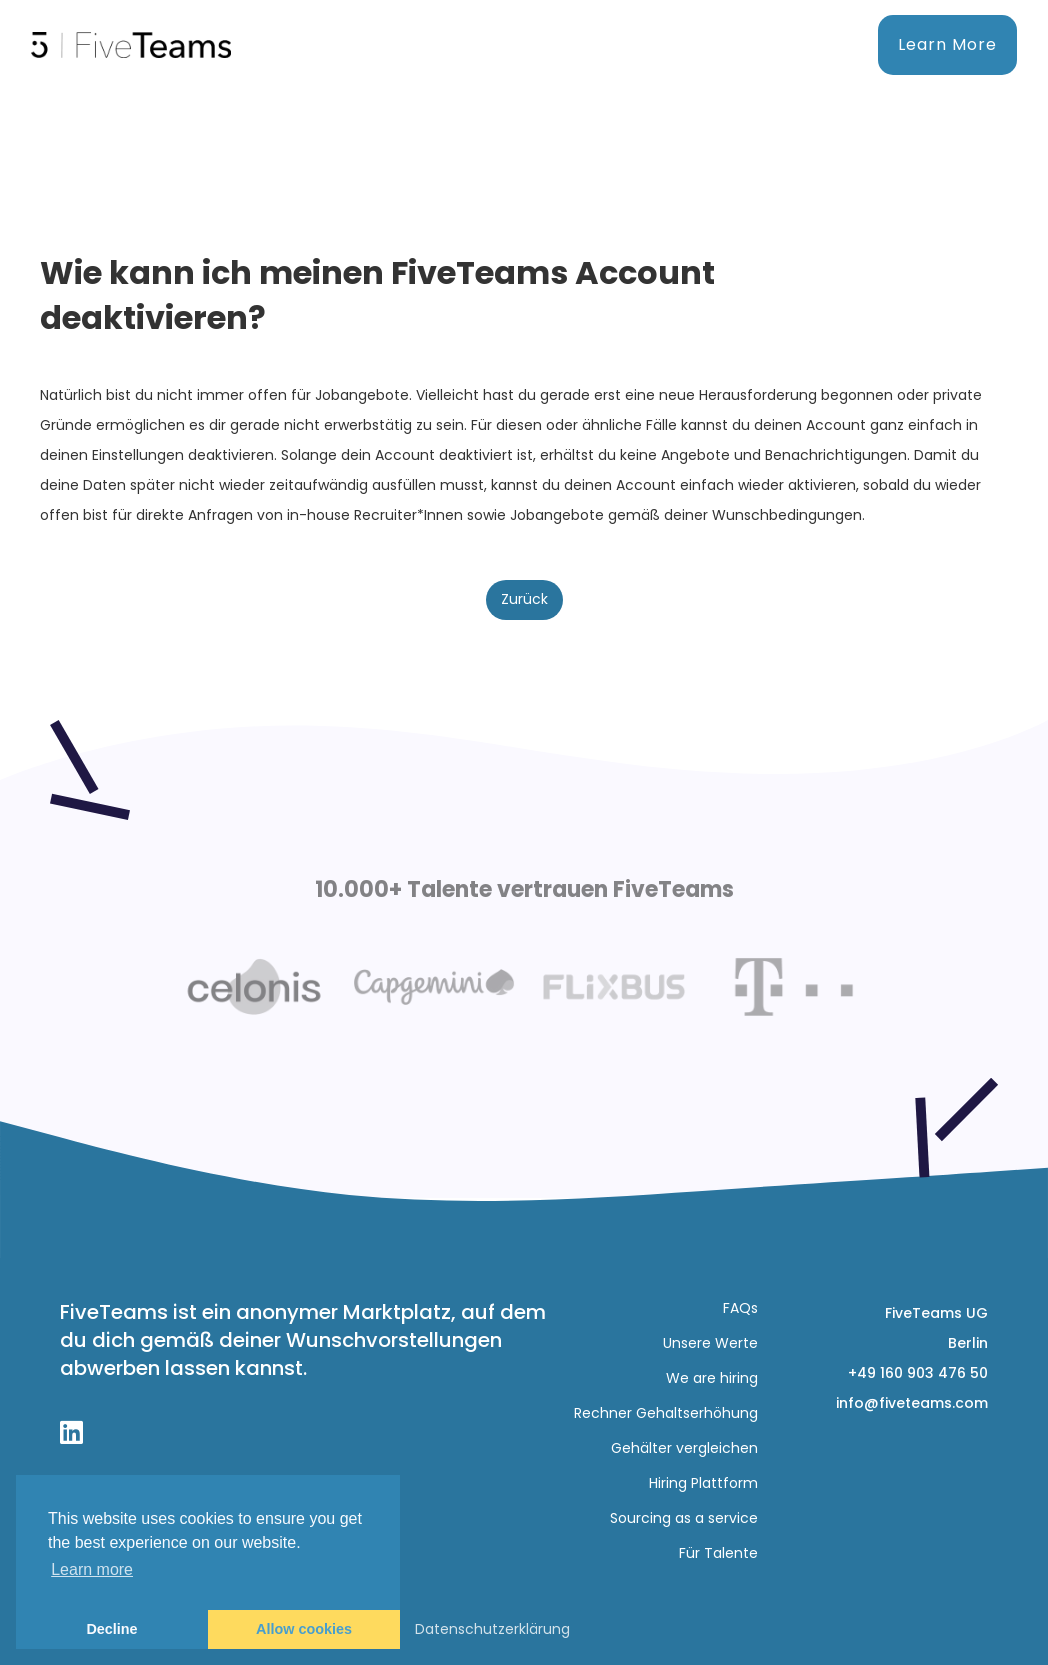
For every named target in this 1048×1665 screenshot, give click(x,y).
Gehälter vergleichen (684, 1448)
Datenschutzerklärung (492, 1629)
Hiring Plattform (703, 1483)
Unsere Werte (710, 1343)
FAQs (740, 1308)
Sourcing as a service (684, 1518)
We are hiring (712, 1378)
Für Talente (718, 1553)
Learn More (947, 44)
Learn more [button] (92, 1569)
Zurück (524, 599)
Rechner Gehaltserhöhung (666, 1413)
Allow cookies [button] (304, 1629)
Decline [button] (111, 1629)
